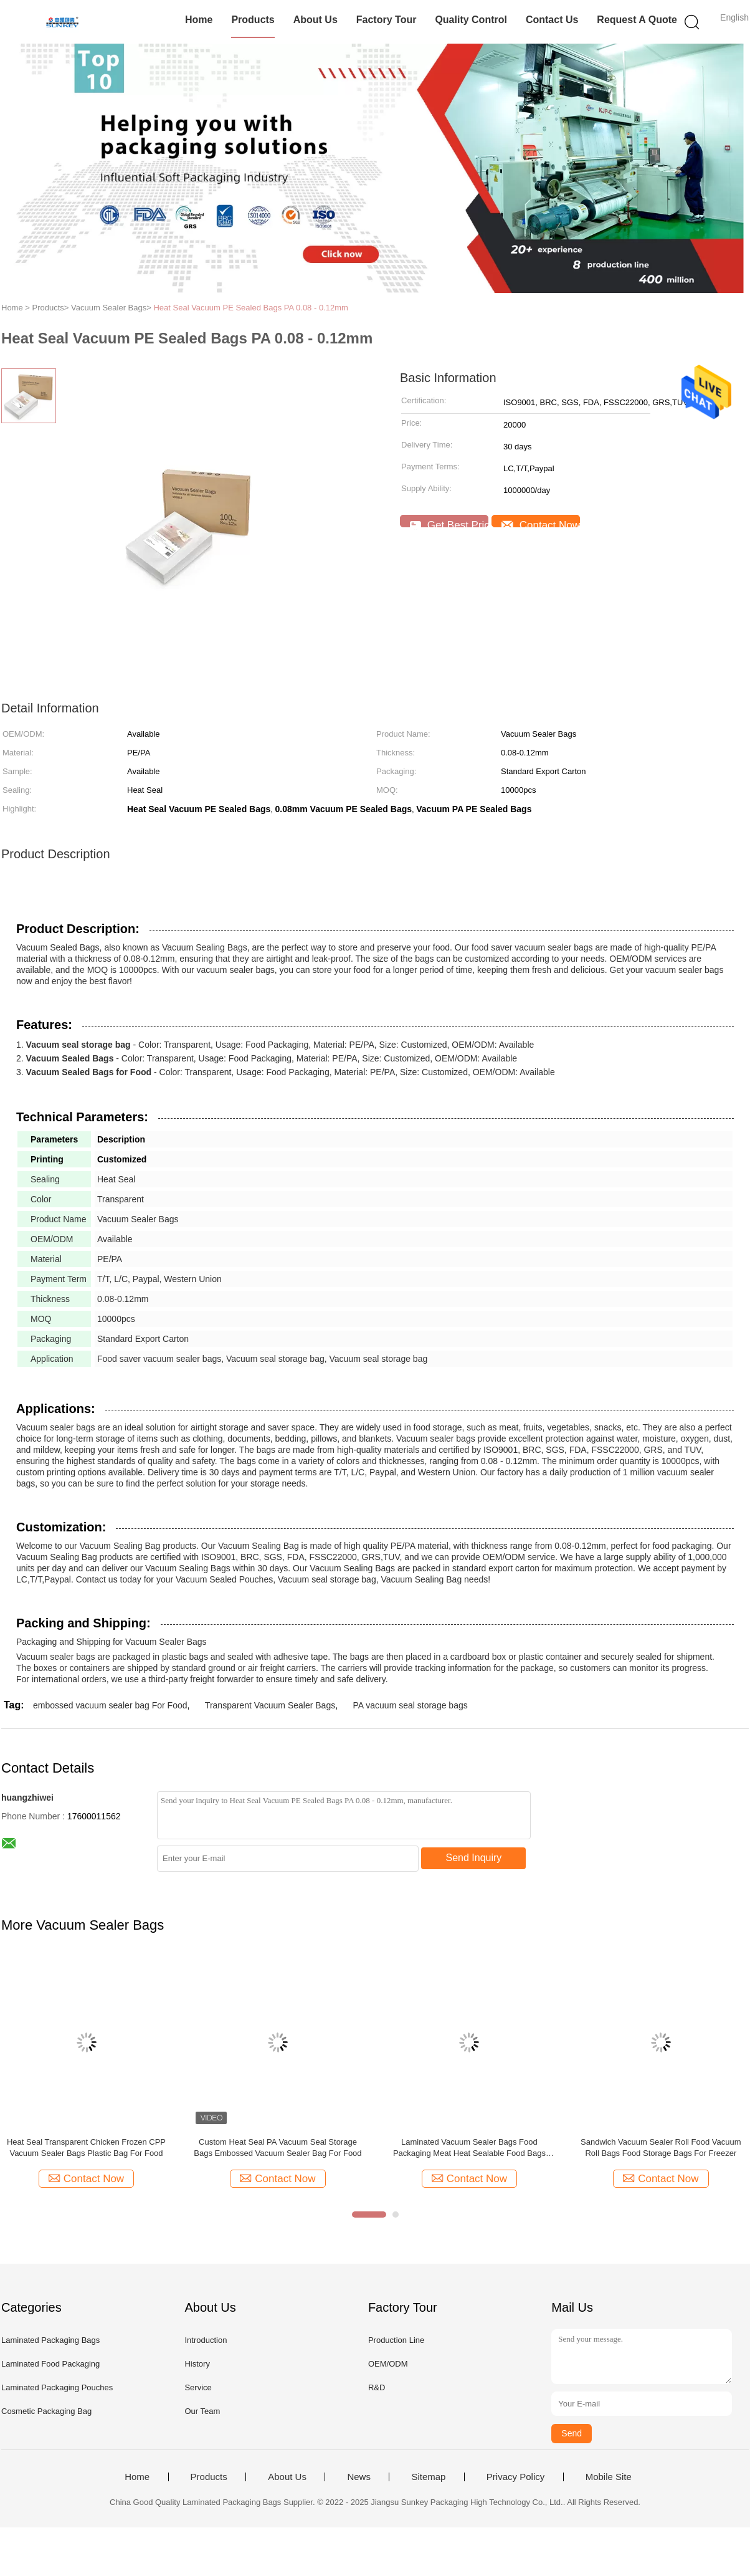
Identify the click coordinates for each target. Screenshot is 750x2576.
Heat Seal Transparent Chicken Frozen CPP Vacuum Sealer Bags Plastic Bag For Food (86, 2147)
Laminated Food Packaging (50, 2363)
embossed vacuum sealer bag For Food (110, 1705)
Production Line (396, 2340)
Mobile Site (609, 2477)
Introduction (205, 2340)
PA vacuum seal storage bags (410, 1705)
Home (198, 19)
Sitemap (428, 2477)
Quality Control (471, 19)
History (196, 2363)
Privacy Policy (515, 2477)
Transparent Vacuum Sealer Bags (270, 1705)
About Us (315, 19)
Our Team (202, 2411)
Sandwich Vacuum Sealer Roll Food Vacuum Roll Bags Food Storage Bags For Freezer (661, 2147)
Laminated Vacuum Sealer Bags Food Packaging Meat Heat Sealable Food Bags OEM (469, 2148)
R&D (376, 2387)
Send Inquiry (474, 1857)
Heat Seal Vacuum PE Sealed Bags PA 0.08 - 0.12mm (250, 307)
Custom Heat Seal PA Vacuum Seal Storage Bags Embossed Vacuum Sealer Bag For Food (277, 2147)
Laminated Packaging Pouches (57, 2387)
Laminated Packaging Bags (50, 2340)
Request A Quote (637, 19)
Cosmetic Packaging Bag (46, 2411)
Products (252, 19)
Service (197, 2387)
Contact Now (540, 523)
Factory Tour (386, 19)
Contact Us (552, 19)
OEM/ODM (388, 2363)
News (359, 2477)
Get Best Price (449, 523)
